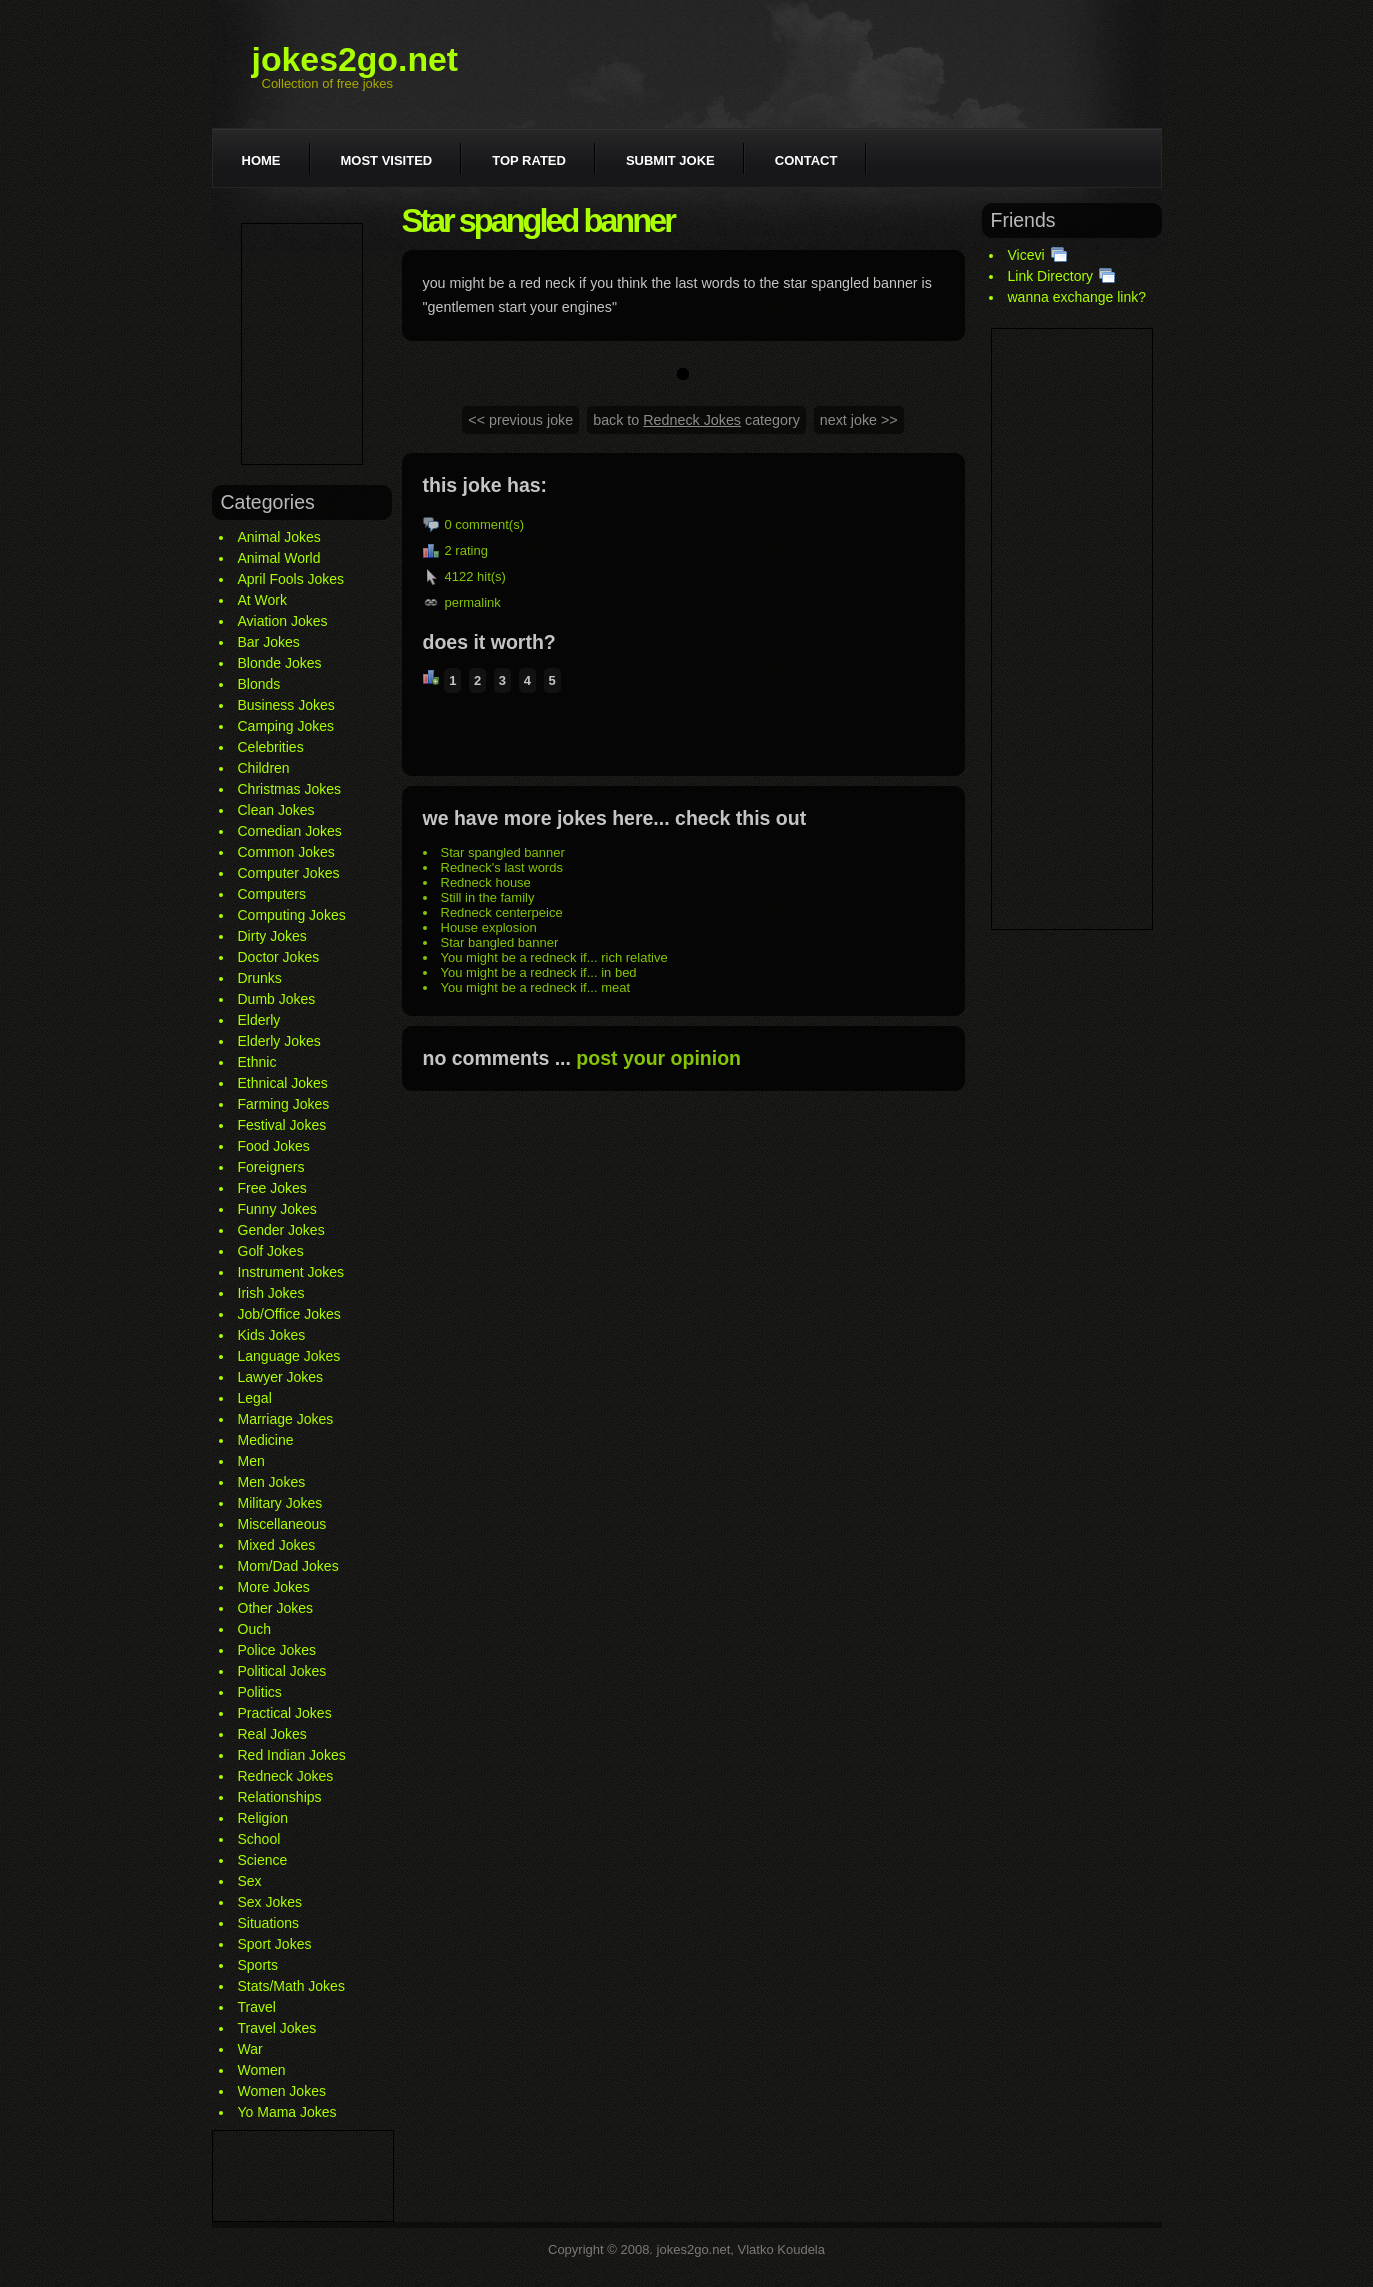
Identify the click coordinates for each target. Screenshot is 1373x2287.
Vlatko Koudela (781, 2249)
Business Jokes (286, 705)
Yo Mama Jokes (287, 2112)
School (259, 1839)
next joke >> (859, 420)
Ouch (254, 1629)
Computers (272, 894)
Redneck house (486, 882)
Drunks (260, 978)
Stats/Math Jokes (291, 1986)
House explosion (489, 927)
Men (251, 1461)
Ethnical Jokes (283, 1083)
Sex (250, 1881)
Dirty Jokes (272, 936)
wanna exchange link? (1077, 297)
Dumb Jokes (277, 999)
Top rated (529, 160)
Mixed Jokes (277, 1545)
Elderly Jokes (279, 1041)
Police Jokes (277, 1650)
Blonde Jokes (280, 663)
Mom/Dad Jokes (288, 1566)
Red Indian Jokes (292, 1755)
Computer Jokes (289, 873)
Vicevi (1026, 255)
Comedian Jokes (290, 831)
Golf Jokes (271, 1251)
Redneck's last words (502, 867)
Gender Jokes (281, 1230)
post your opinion (658, 1058)
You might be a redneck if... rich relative (554, 957)
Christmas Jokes (289, 789)
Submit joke (670, 160)
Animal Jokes (279, 537)
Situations (268, 1923)
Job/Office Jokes (289, 1314)
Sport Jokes (275, 1944)
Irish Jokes (271, 1293)
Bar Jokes (269, 642)
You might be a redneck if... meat (536, 987)
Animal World (279, 558)
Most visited (387, 160)
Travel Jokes (277, 2028)
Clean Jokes (276, 810)
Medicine (266, 1440)
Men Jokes (272, 1482)
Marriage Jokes (286, 1419)
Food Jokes (274, 1146)
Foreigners (271, 1167)
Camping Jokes (286, 726)
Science (263, 1860)
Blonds (259, 684)
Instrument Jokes (291, 1272)
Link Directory (1051, 276)
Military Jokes (280, 1503)
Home (261, 160)
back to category (696, 420)
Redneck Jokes (286, 1776)
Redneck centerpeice (502, 912)
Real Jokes (272, 1734)
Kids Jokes (272, 1335)
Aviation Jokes (283, 621)
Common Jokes (286, 852)
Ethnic (257, 1062)
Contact (806, 160)
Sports (258, 1965)
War (250, 2049)
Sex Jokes (270, 1902)
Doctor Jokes (279, 957)
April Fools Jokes (291, 579)
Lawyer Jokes (281, 1377)
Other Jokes (275, 1608)
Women (262, 2070)
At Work (263, 600)
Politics (260, 1692)
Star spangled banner (503, 852)
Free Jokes (272, 1188)
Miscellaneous (282, 1524)
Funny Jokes (277, 1209)
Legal (255, 1398)
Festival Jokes (282, 1125)
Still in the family (488, 897)
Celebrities (271, 747)
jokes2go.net (355, 59)
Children (264, 768)
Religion (263, 1818)
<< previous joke (520, 420)
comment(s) (489, 524)
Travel (257, 2007)
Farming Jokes (284, 1104)
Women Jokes (282, 2091)
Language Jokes (289, 1356)
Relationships (280, 1797)
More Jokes (274, 1587)
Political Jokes (282, 1671)
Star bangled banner (500, 942)
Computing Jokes (292, 915)
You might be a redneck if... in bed (539, 972)
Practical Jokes (285, 1713)
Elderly (259, 1020)
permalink (473, 602)
